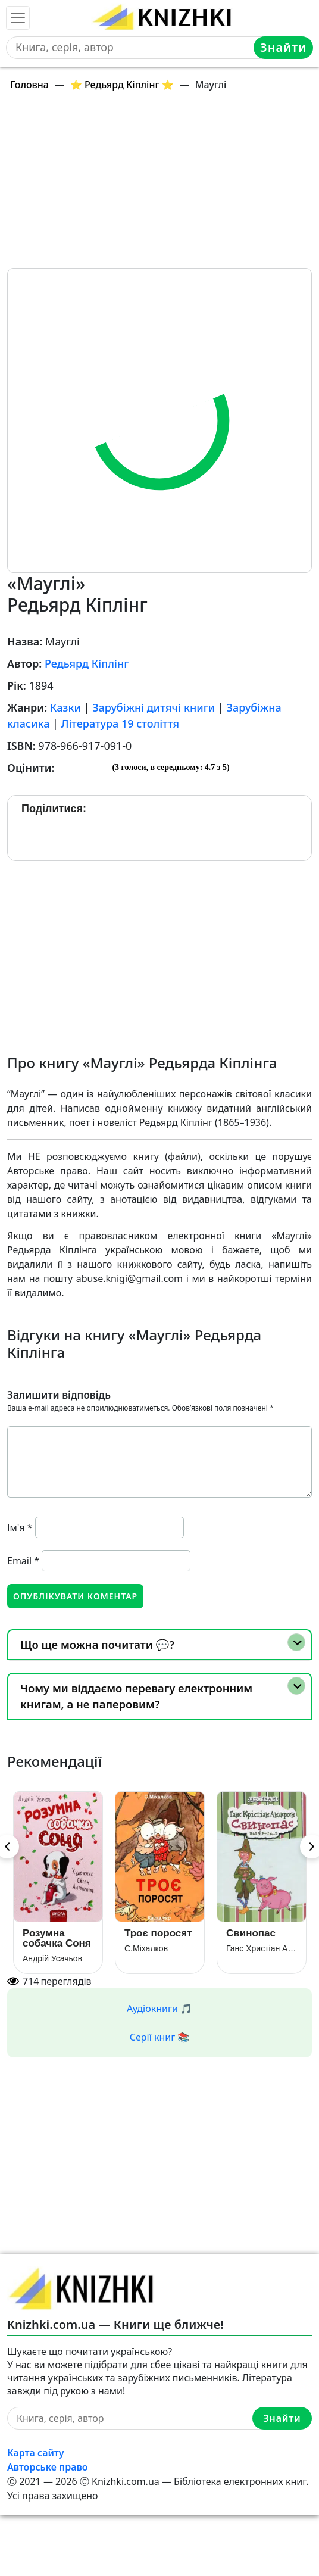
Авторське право (47, 2467)
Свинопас (251, 1933)
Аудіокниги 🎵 (159, 2008)
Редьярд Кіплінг (87, 663)
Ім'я (20, 1527)
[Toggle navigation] (18, 18)
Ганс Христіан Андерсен (261, 1948)
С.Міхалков (146, 1948)
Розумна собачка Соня (57, 1938)
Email (23, 1560)
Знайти (283, 47)
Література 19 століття (120, 723)
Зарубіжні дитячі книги (153, 707)
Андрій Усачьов (52, 1958)
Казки (65, 707)
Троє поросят (158, 1933)
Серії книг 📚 (160, 2037)
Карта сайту (35, 2452)
